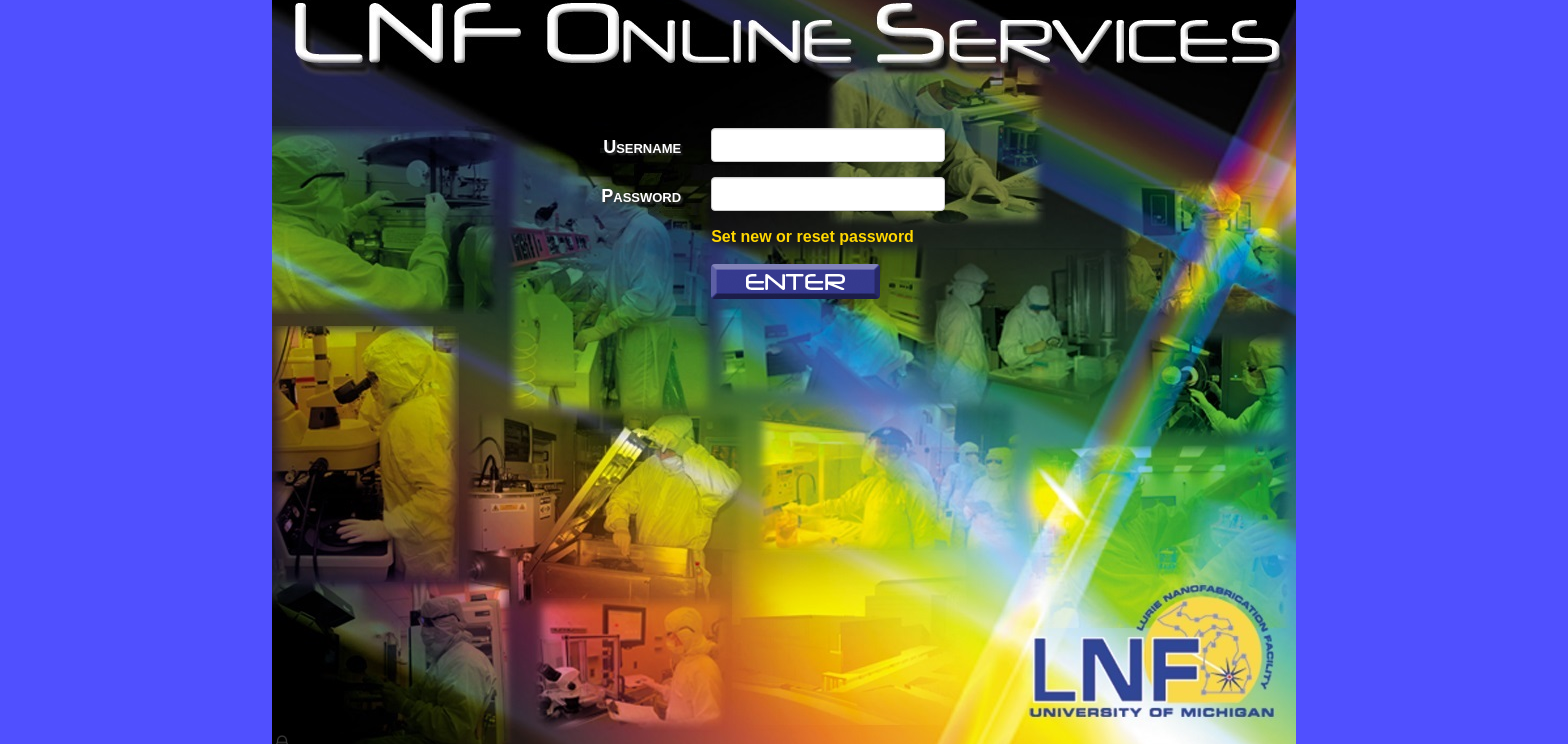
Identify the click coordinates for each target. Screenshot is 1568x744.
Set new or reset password (812, 236)
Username (642, 147)
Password (641, 196)
